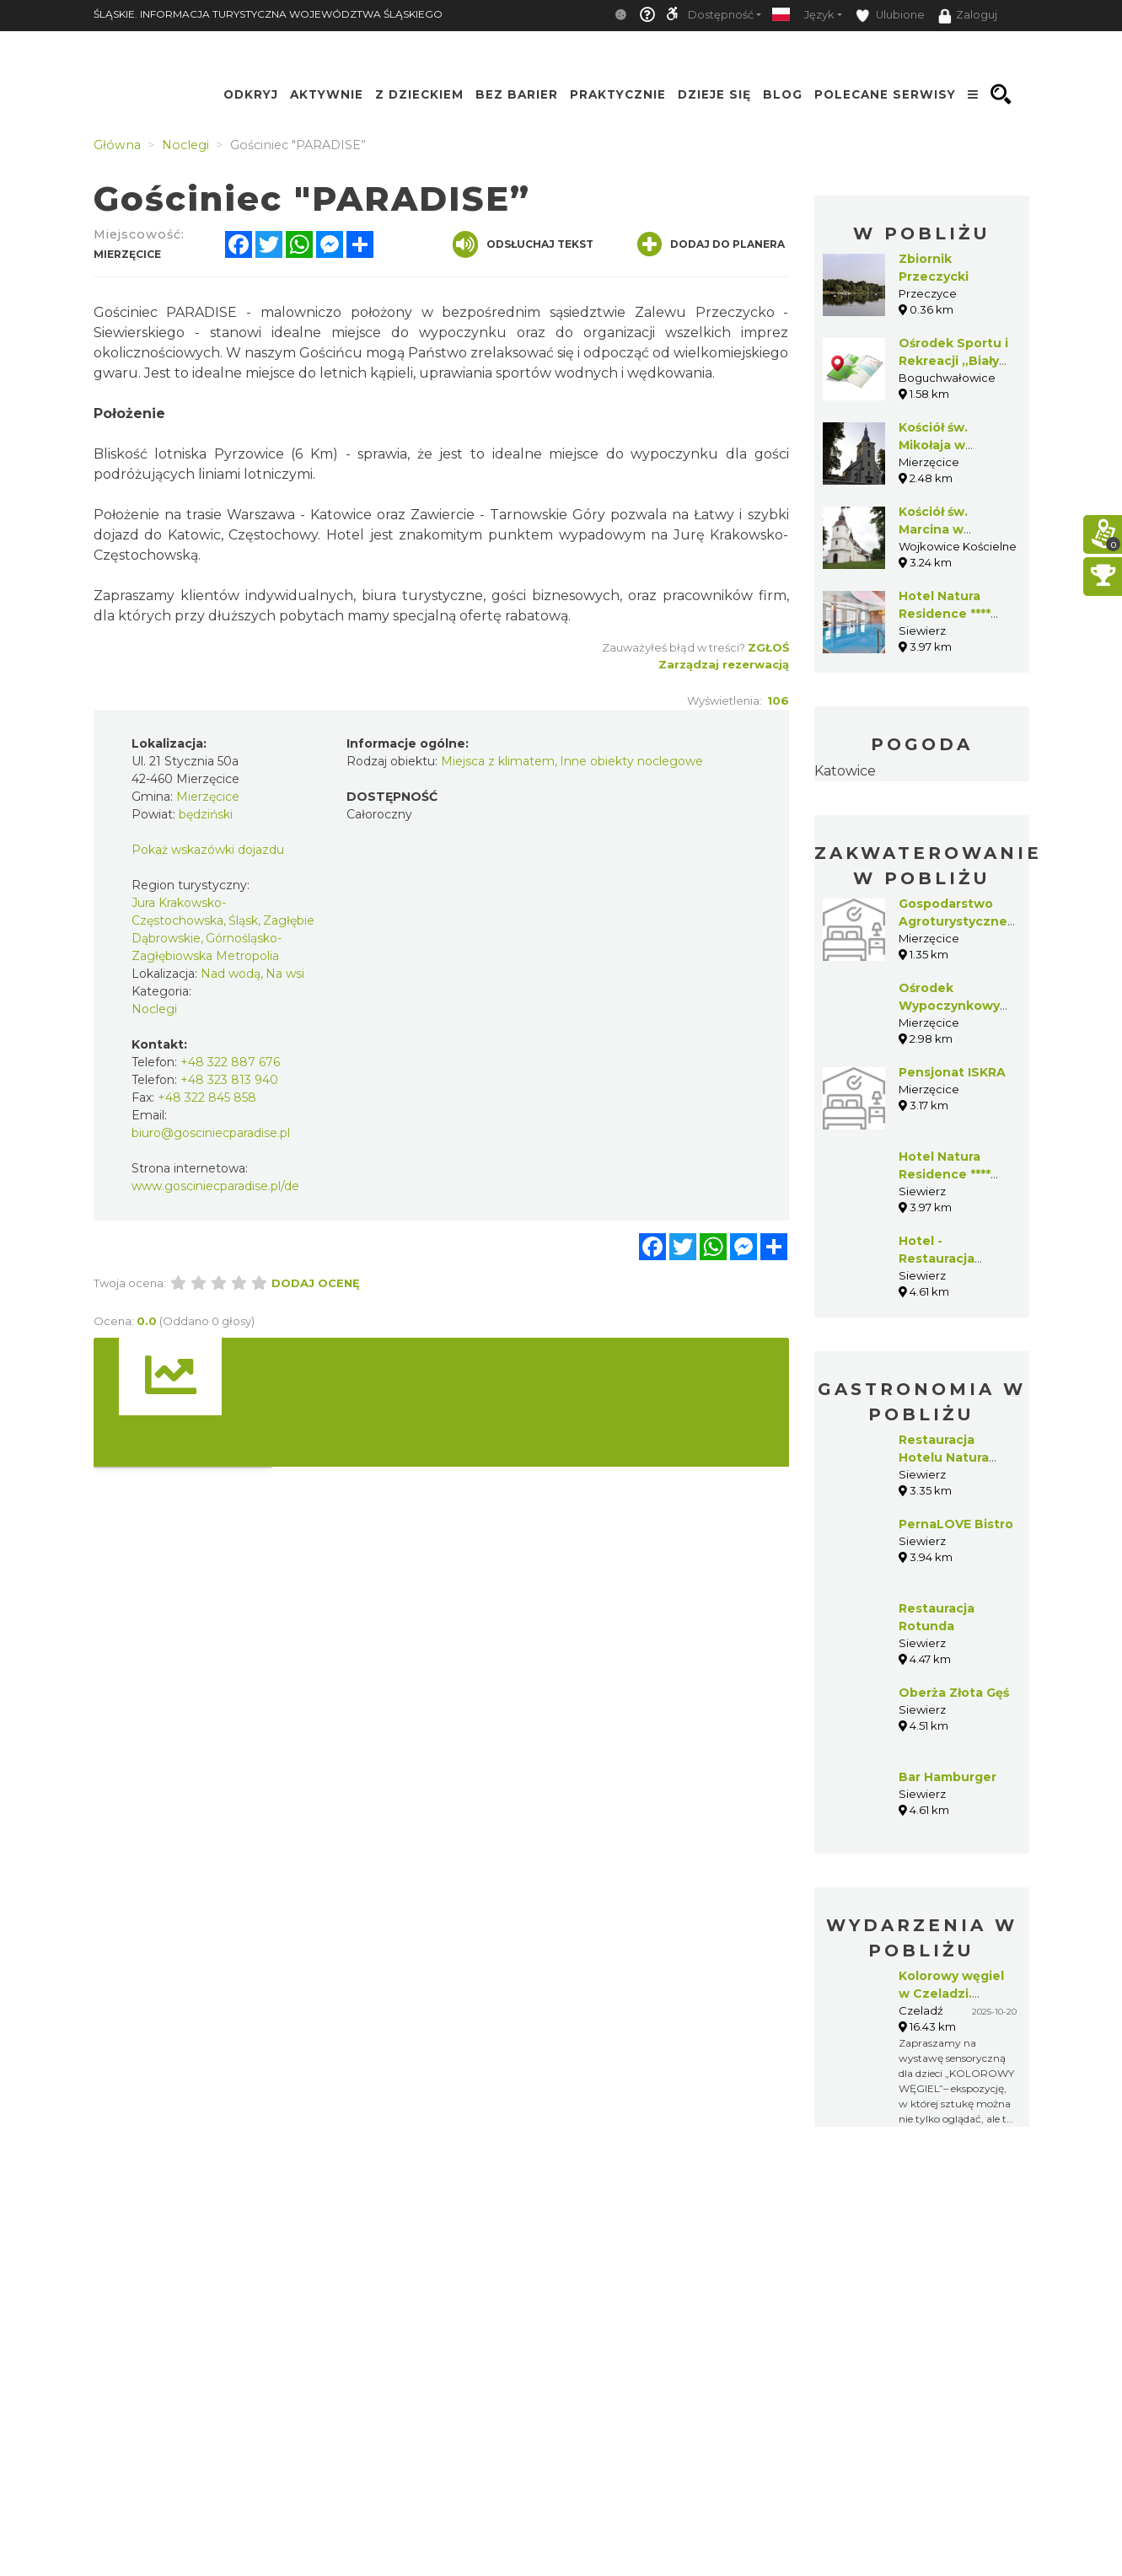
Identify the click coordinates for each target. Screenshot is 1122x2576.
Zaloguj (967, 16)
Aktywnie (326, 94)
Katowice (845, 771)
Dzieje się (714, 94)
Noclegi (154, 1009)
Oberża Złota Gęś (954, 1692)
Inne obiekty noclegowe (631, 761)
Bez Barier (516, 94)
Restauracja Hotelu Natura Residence (944, 1457)
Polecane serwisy (885, 94)
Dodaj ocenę (315, 1283)
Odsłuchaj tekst (523, 244)
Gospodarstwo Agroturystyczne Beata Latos (953, 921)
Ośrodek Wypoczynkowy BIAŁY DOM (949, 1005)
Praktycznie (618, 94)
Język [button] (819, 14)
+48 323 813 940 (229, 1079)
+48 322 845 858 (207, 1097)
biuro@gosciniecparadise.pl (211, 1132)
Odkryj (250, 94)
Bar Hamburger (947, 1776)
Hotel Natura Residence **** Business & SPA (948, 613)
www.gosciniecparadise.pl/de (215, 1186)
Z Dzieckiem (419, 94)
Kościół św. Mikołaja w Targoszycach (944, 445)
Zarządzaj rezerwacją (723, 664)
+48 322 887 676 (230, 1062)
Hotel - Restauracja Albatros (936, 1258)
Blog (783, 94)
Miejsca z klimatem (498, 761)
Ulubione (890, 15)
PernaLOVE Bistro (956, 1524)
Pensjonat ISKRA (952, 1072)
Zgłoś (768, 647)
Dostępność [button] (721, 14)
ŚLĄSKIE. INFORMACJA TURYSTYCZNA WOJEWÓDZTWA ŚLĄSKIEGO (268, 14)
